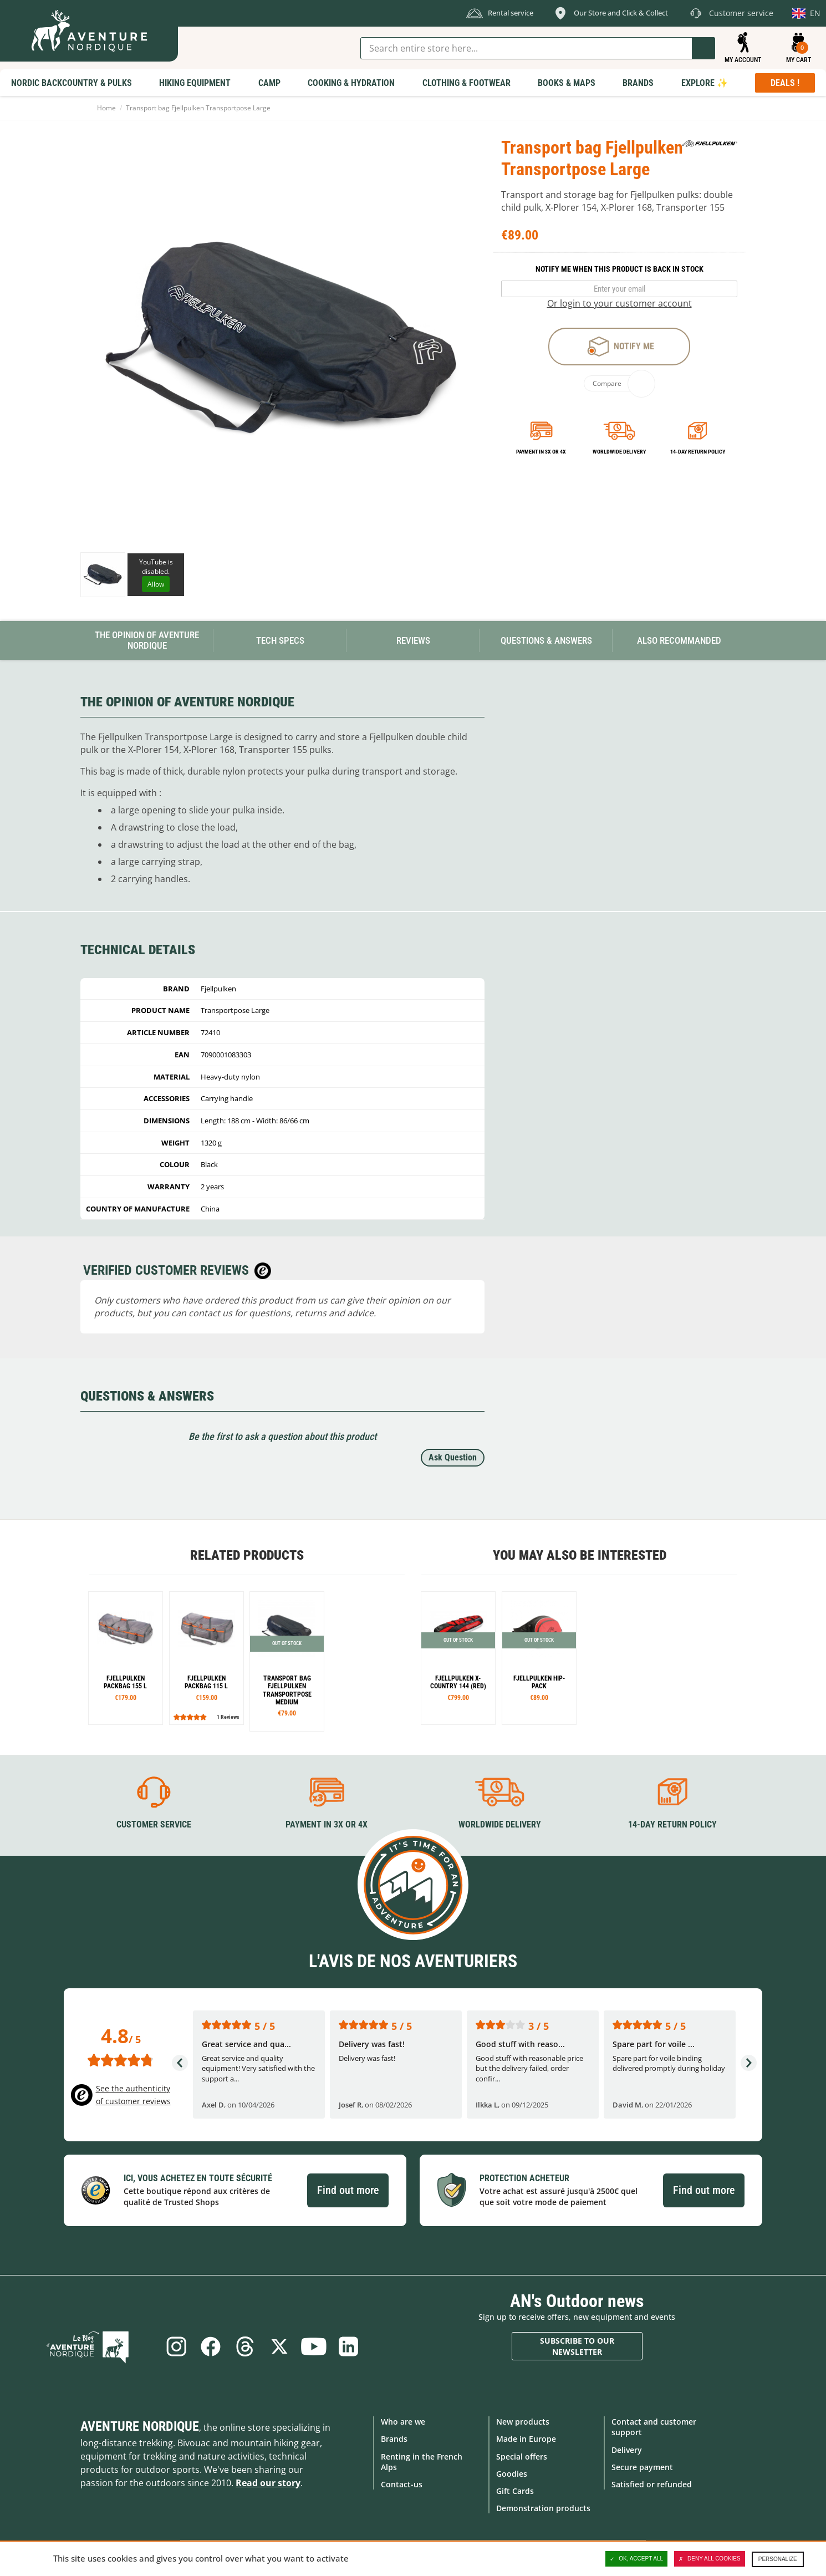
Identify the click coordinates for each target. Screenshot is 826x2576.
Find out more (348, 2189)
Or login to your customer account (619, 303)
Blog (103, 2346)
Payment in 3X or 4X (326, 1823)
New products (522, 2421)
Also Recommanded (679, 640)
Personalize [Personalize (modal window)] (777, 2559)
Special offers (521, 2455)
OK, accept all (636, 2558)
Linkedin (354, 2345)
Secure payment (642, 2466)
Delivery (626, 2448)
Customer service (153, 1823)
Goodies (511, 2472)
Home (106, 108)
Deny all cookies (710, 2558)
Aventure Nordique (139, 2426)
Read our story (268, 2482)
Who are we (403, 2421)
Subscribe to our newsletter (577, 2345)
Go (703, 48)
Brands (394, 2438)
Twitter (280, 2345)
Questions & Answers (546, 640)
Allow (155, 584)
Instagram (171, 2345)
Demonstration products (543, 2507)
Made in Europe (526, 2438)
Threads (244, 2345)
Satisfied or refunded (651, 2483)
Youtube (317, 2345)
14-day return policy (697, 452)
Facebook (207, 2345)
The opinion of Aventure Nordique (147, 640)
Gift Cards (515, 2490)
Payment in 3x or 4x (541, 452)
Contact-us (401, 2483)
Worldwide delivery (619, 452)
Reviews (413, 640)
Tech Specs (280, 640)
